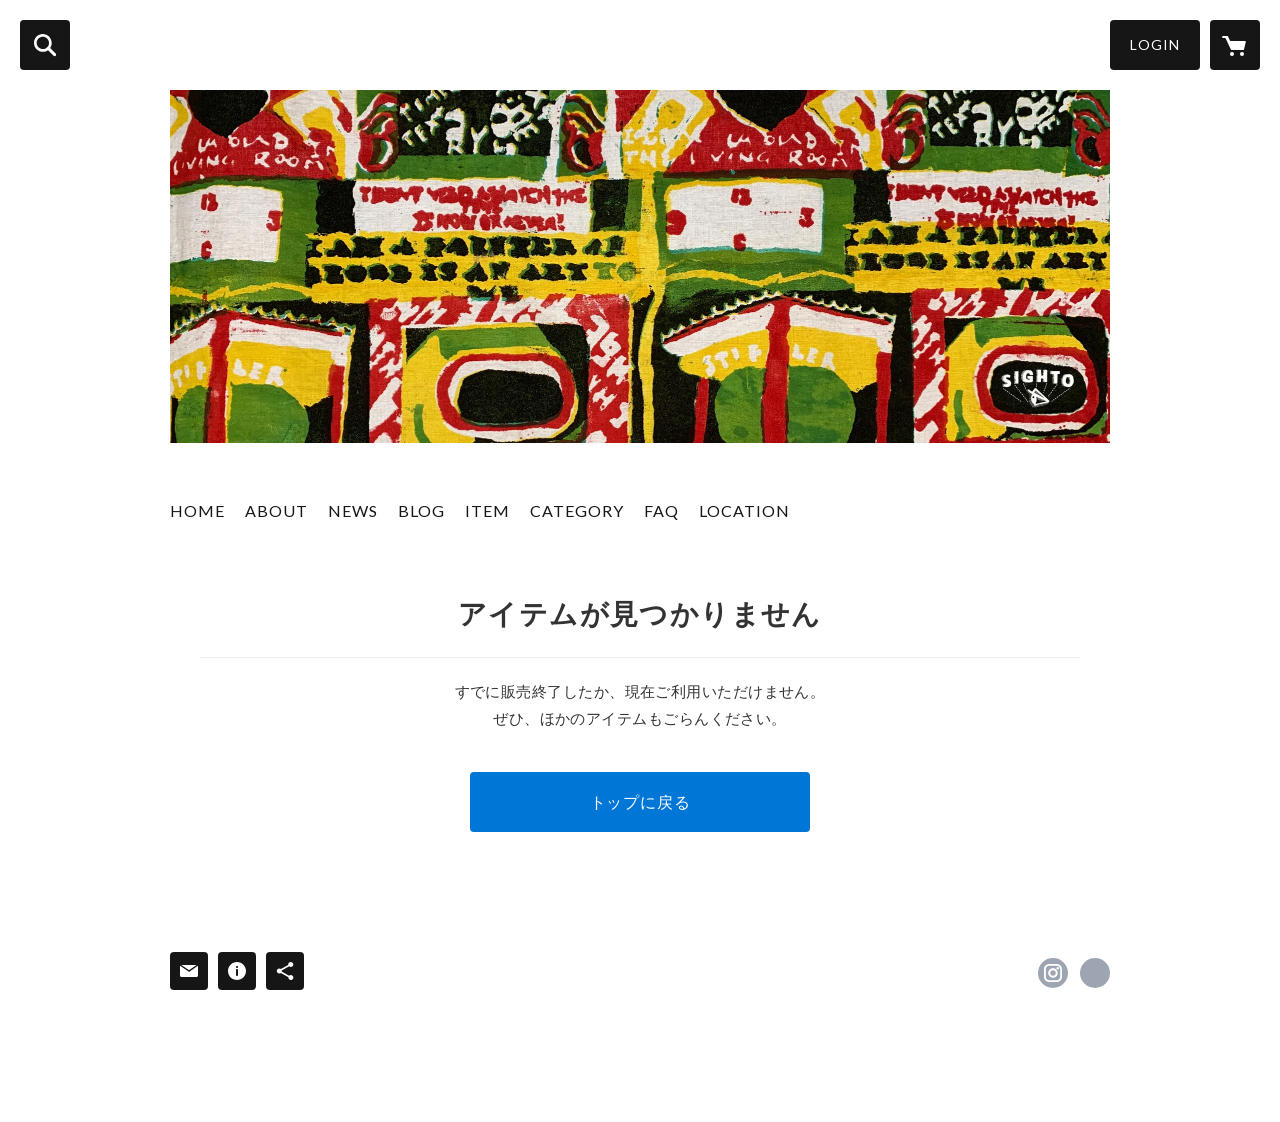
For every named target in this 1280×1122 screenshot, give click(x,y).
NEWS (353, 510)
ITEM (487, 510)
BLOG (421, 510)
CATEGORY (577, 510)
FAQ (661, 510)
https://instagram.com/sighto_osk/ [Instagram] (1053, 973)
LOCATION (744, 510)
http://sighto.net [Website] (1095, 973)
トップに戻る (640, 801)
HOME (197, 510)
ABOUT (276, 510)
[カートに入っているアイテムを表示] (1235, 45)
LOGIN (1155, 44)
